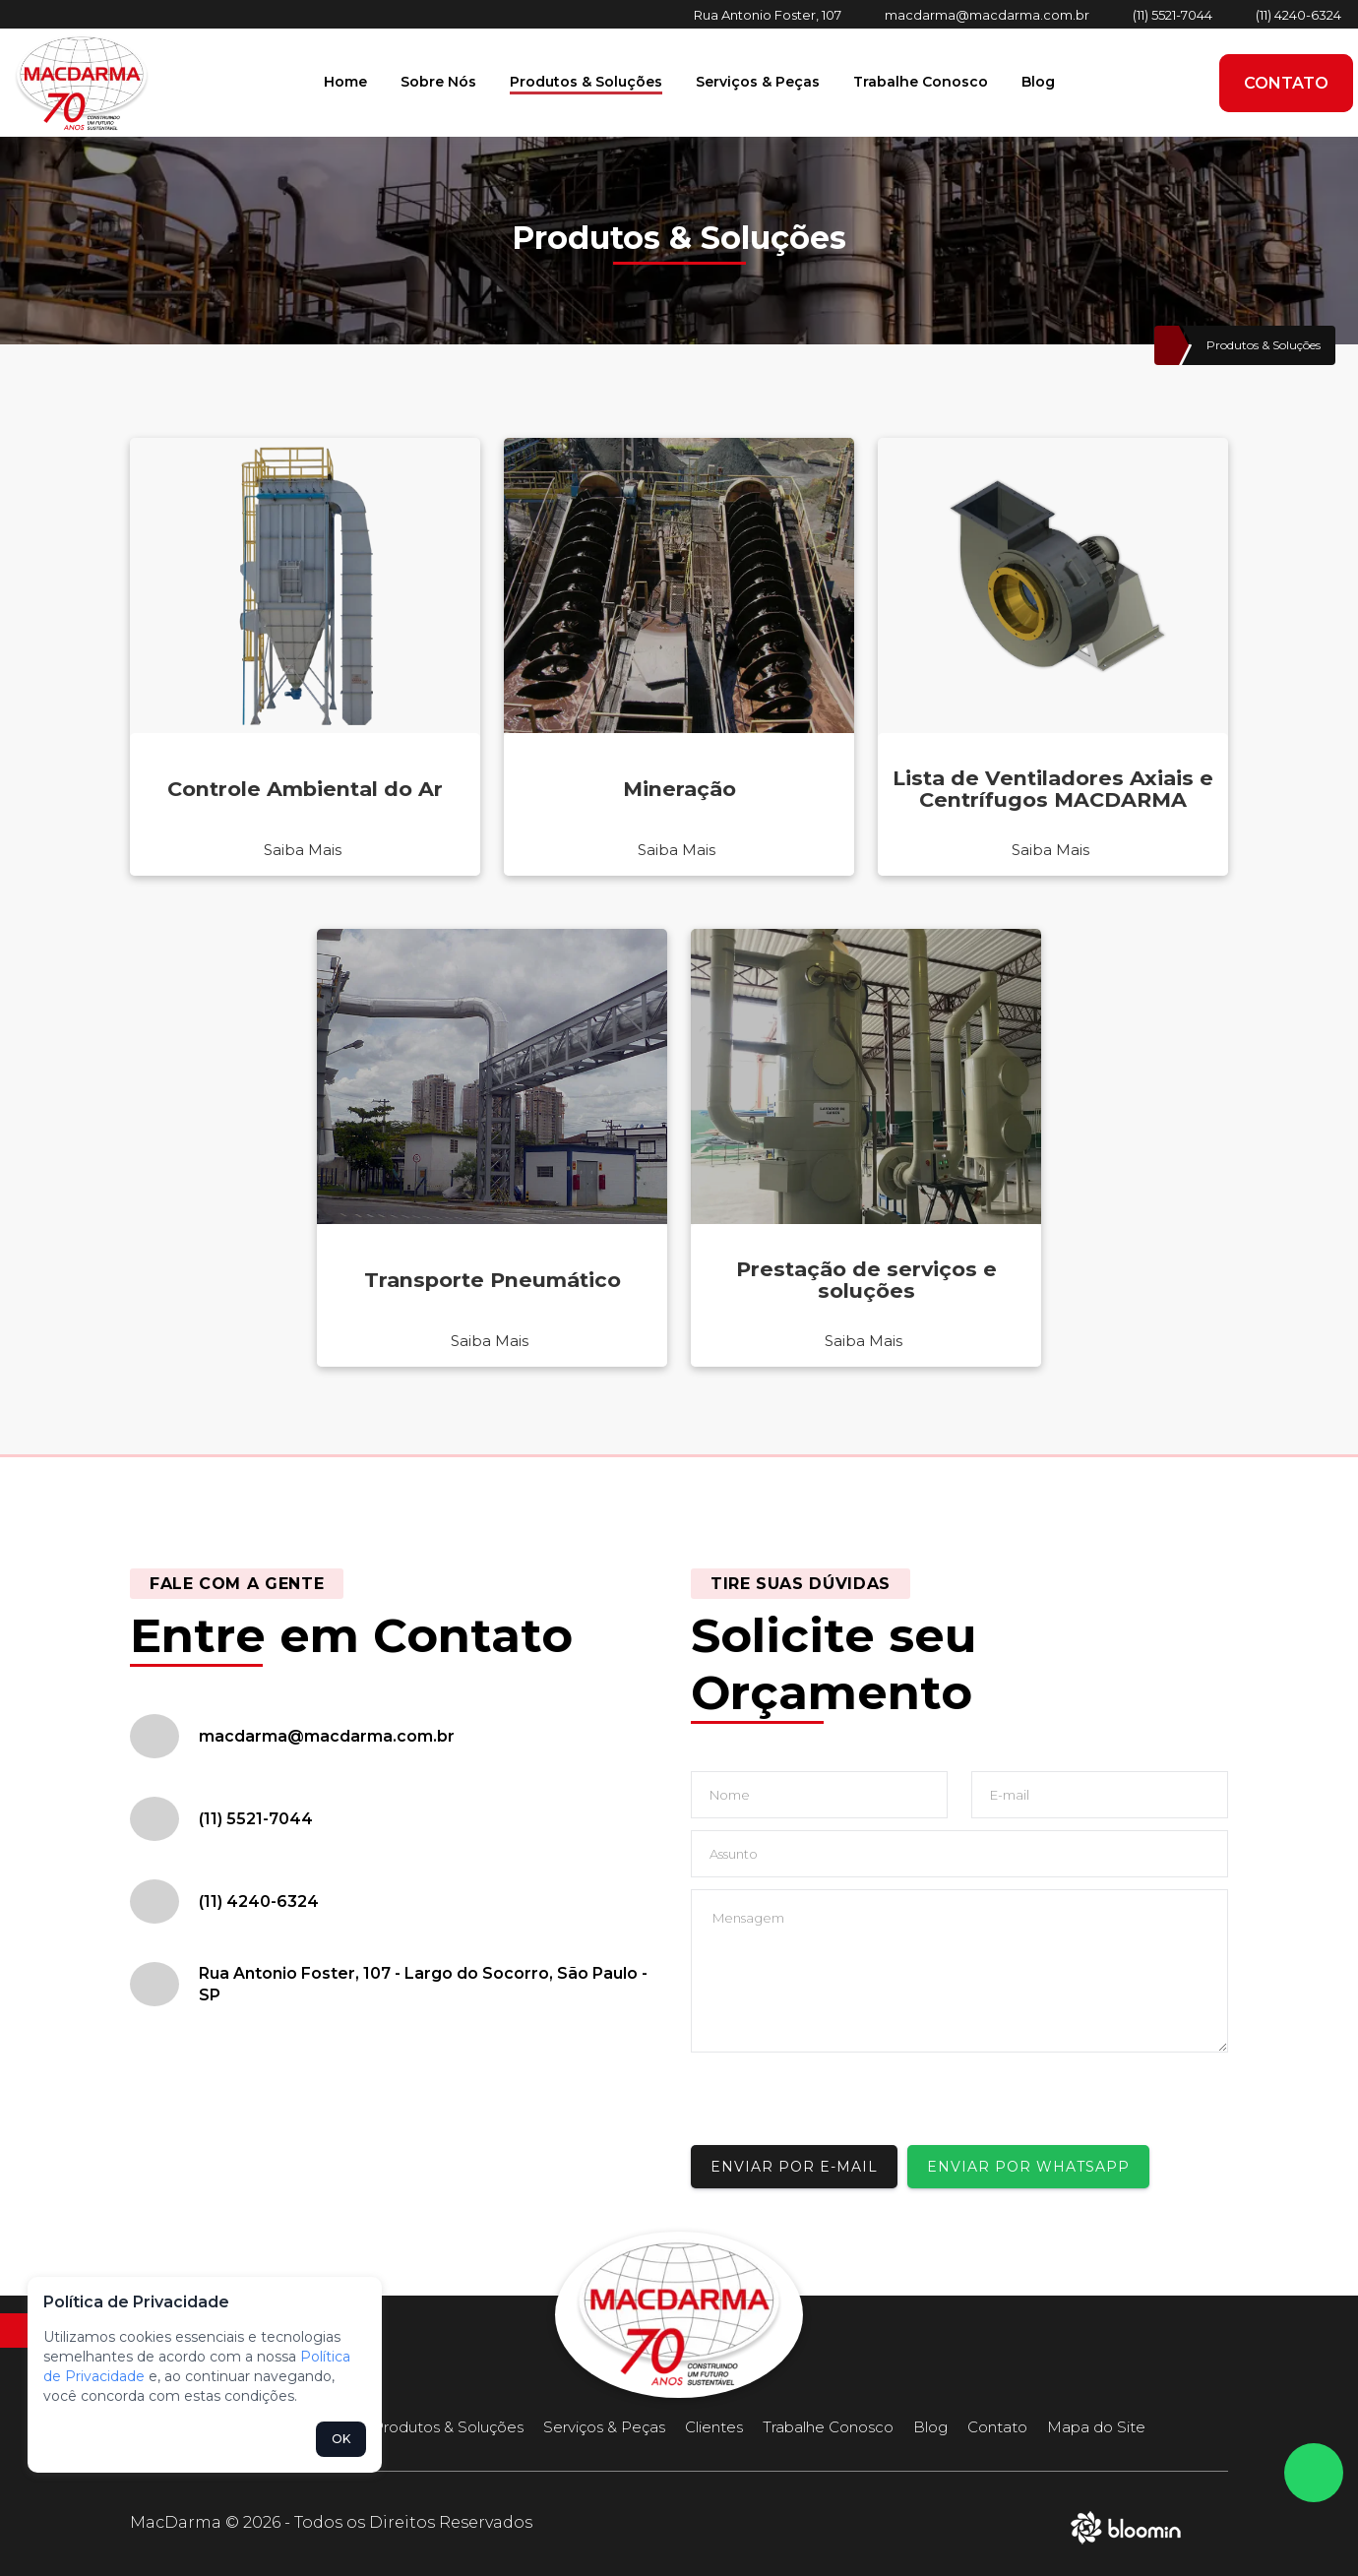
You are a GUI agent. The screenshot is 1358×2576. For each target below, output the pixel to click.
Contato (1286, 83)
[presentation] (840, 2106)
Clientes (714, 2427)
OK (341, 2438)
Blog (1038, 82)
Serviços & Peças (758, 82)
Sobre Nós (438, 82)
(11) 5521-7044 (1172, 15)
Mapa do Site (1096, 2427)
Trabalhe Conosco (920, 82)
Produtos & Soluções (586, 82)
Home (345, 82)
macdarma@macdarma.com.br (987, 15)
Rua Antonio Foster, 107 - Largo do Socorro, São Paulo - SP (423, 1984)
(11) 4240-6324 (1298, 15)
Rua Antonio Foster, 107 (767, 15)
